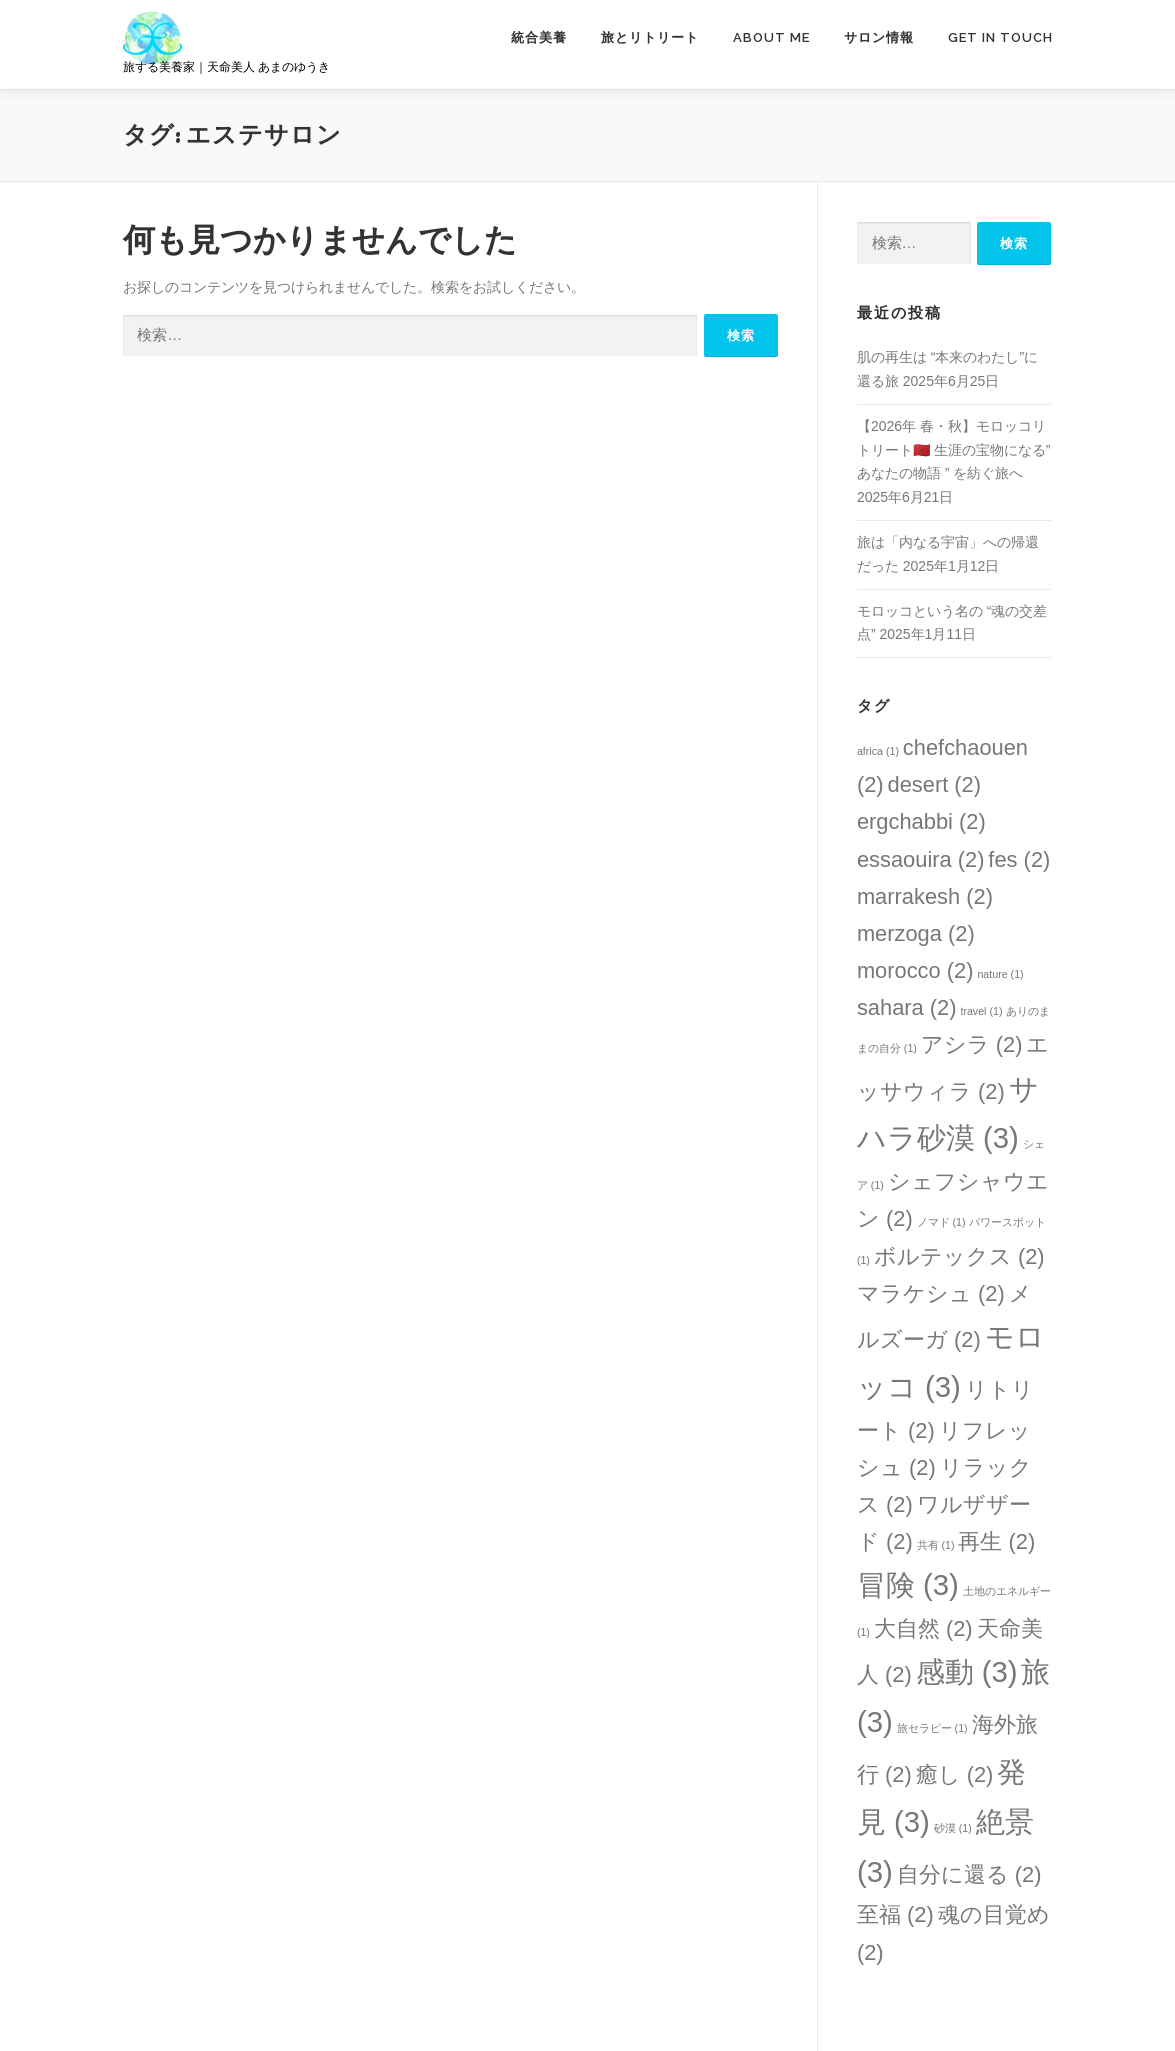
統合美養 (539, 37)
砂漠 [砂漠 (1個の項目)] (953, 1828)
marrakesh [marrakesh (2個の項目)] (925, 896)
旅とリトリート (650, 37)
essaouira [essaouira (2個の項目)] (921, 859)
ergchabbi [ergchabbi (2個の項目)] (921, 821)
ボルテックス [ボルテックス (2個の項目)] (959, 1256)
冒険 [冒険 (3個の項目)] (908, 1584)
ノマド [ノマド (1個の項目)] (941, 1222)
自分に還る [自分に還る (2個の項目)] (969, 1874)
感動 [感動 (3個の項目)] (967, 1671)
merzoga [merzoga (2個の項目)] (916, 933)
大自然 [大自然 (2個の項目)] (923, 1628)
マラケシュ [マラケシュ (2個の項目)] (931, 1293)
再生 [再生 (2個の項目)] (996, 1541)
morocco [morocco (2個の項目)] (915, 970)
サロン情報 (879, 37)
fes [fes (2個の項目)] (1019, 859)
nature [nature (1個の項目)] (1000, 974)
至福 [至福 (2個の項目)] (895, 1914)
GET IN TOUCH (1000, 37)
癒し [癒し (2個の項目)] (955, 1774)
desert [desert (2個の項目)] (935, 784)
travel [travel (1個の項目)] (981, 1011)
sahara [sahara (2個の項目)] (907, 1007)
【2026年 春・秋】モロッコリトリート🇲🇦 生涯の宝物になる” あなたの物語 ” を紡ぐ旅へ (954, 450)
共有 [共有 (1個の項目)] (936, 1545)
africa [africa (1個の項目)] (878, 751)
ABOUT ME (771, 37)
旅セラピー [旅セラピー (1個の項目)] (932, 1728)
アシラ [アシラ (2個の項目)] (972, 1044)
